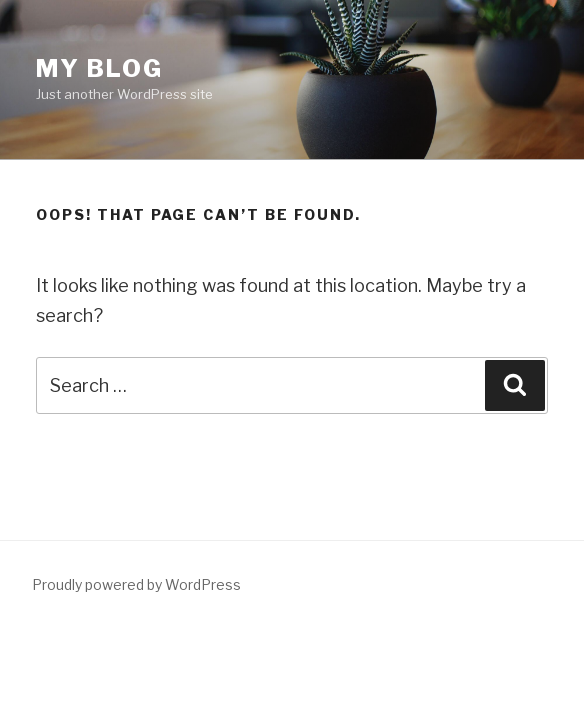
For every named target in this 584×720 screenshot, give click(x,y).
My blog (99, 68)
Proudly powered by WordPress (136, 584)
